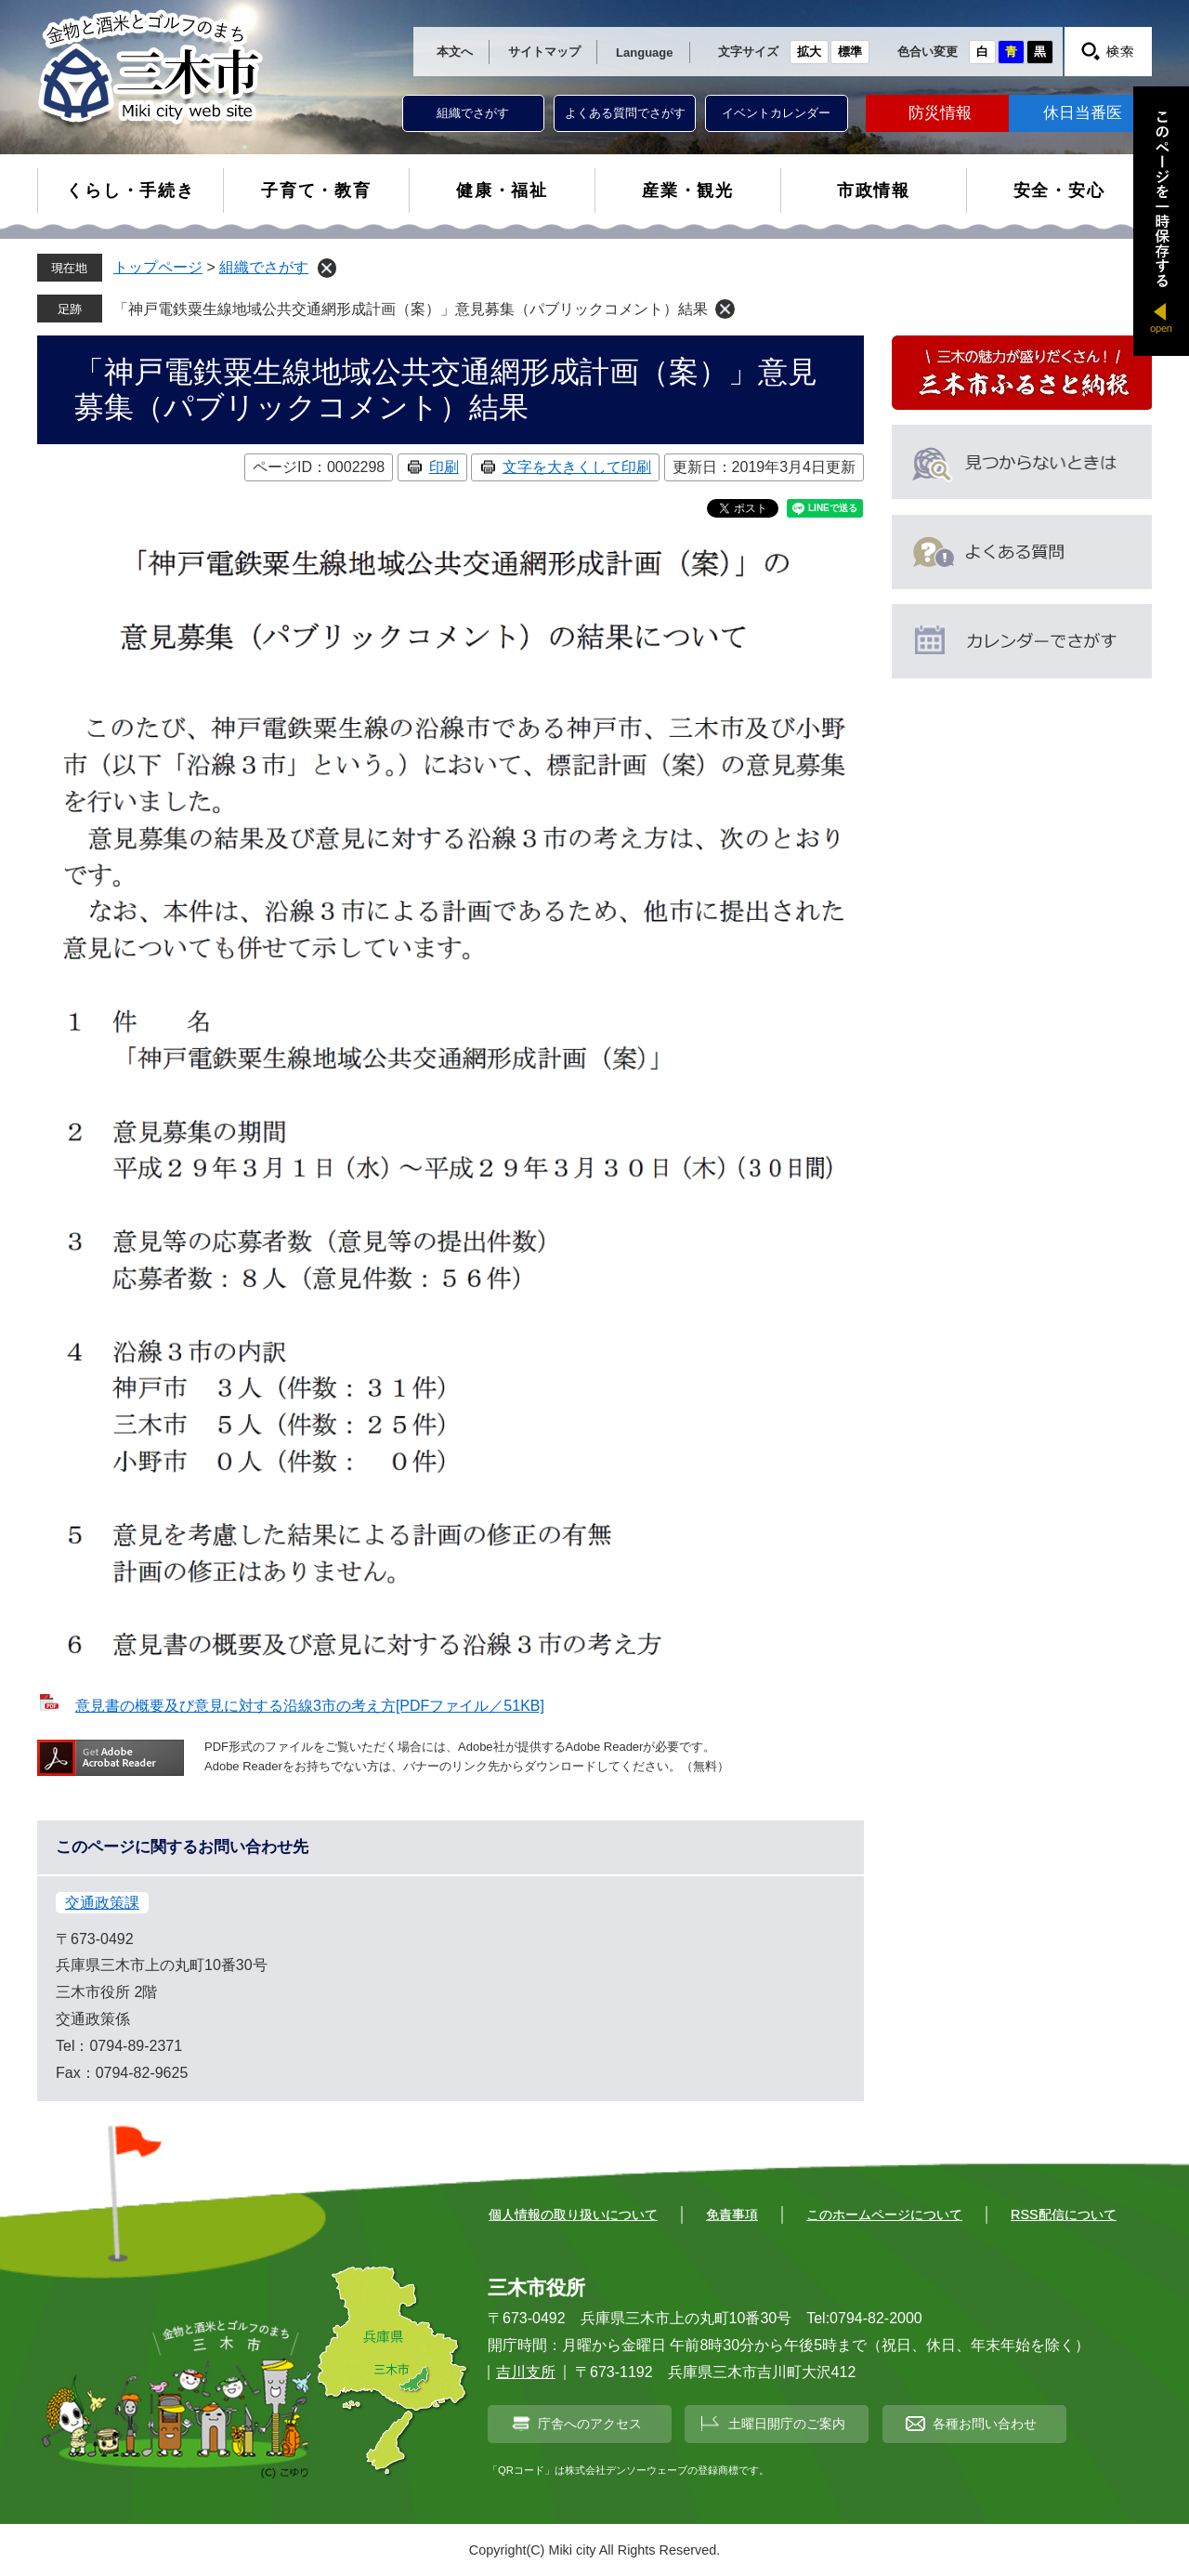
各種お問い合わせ (985, 2423)
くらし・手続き (130, 190)
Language (644, 52)
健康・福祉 (502, 190)
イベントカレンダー (776, 113)
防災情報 (940, 113)
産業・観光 (688, 190)
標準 (850, 52)
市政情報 (873, 190)
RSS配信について (1064, 2214)
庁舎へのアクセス (590, 2423)
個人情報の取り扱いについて (573, 2214)
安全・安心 (1059, 190)
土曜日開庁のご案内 (786, 2423)
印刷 (444, 467)
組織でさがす (473, 113)
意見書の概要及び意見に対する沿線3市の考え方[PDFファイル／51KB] (309, 1706)
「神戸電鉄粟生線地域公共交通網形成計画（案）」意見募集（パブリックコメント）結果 (410, 309)
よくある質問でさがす (625, 113)
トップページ (158, 267)
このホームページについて (884, 2214)
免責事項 (732, 2214)
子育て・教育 (316, 190)
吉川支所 (525, 2372)
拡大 (809, 52)
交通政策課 (102, 1903)
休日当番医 (1082, 113)
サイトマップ (544, 52)
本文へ (455, 52)
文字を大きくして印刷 (577, 467)
